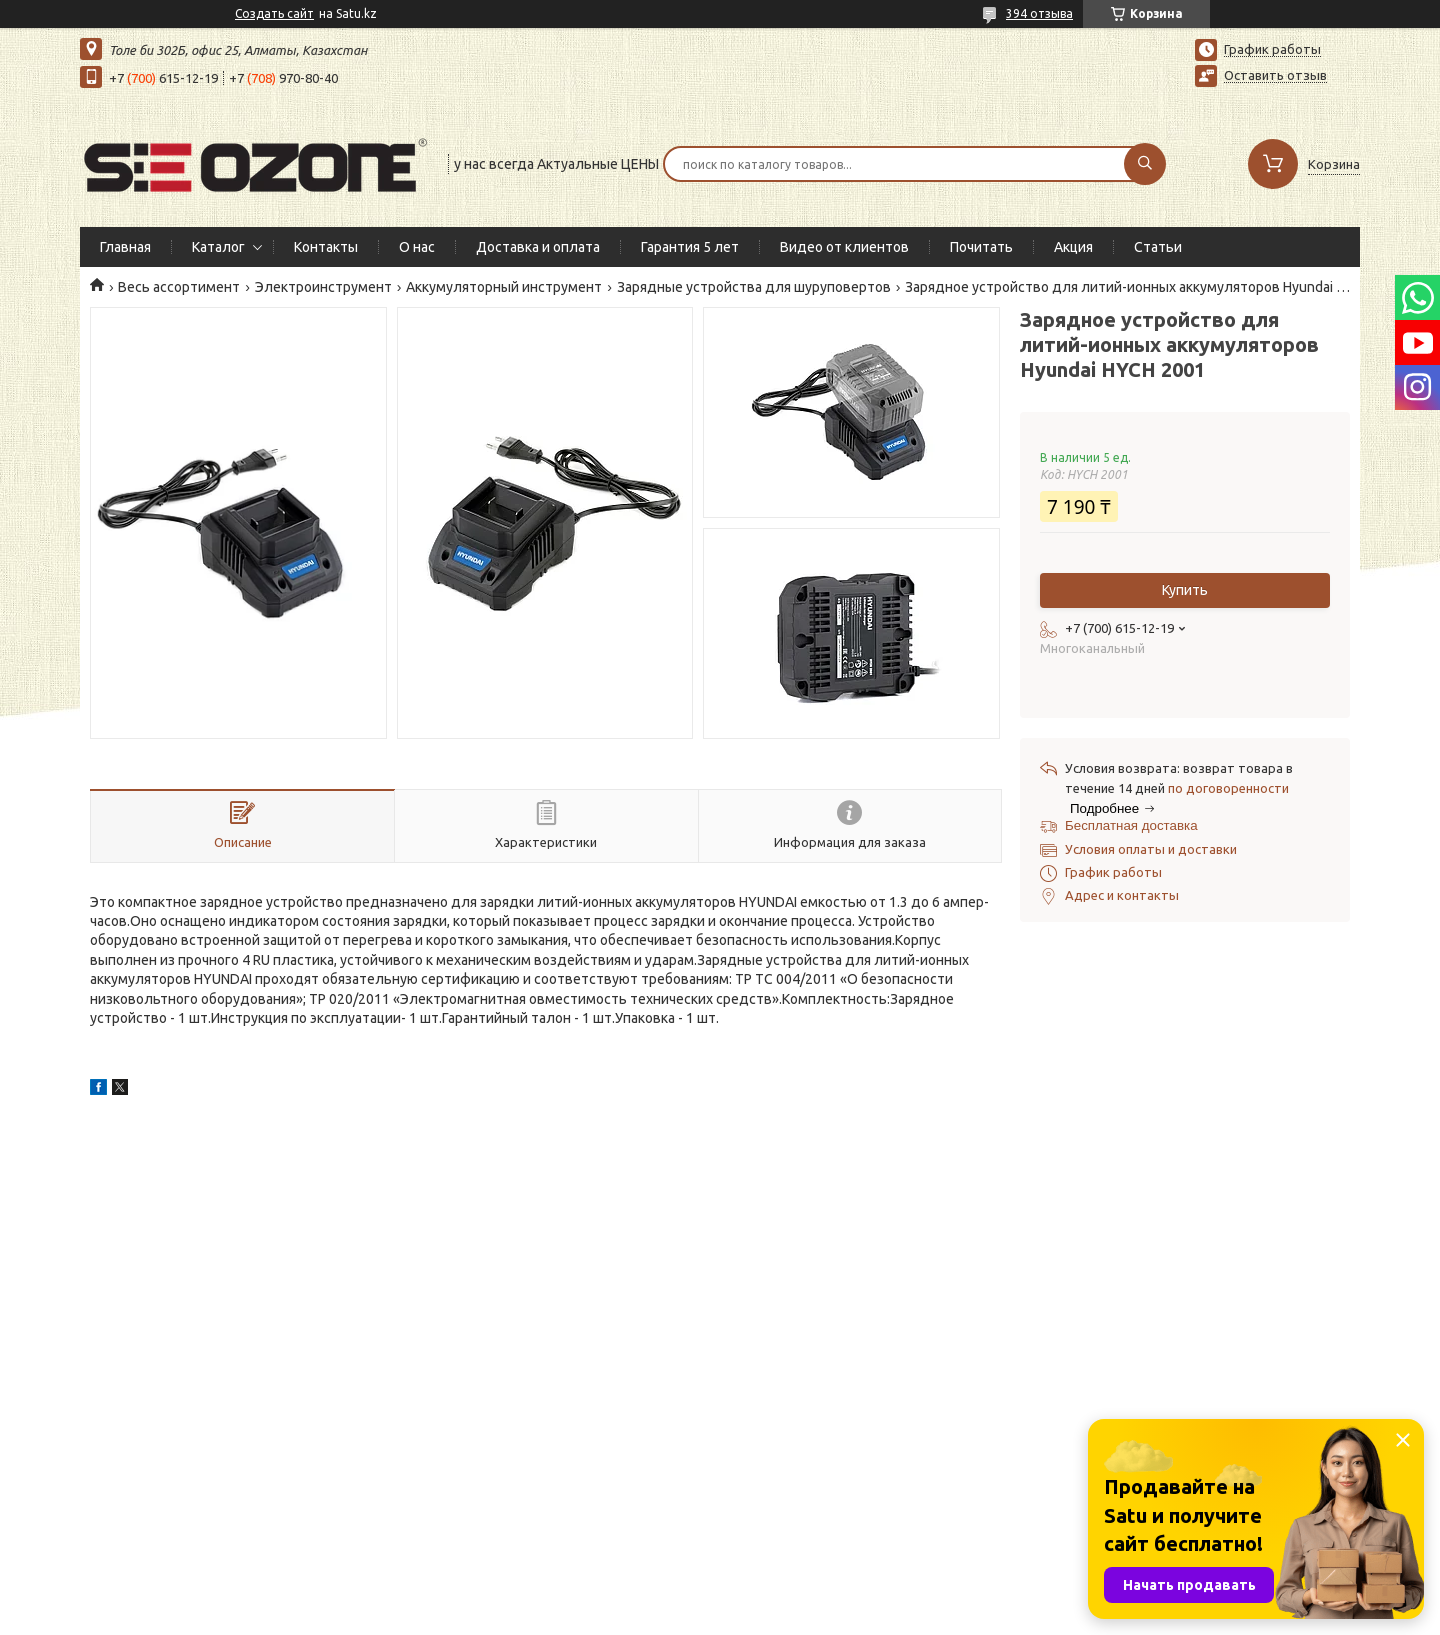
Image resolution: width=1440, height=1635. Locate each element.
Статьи (1158, 247)
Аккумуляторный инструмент (504, 287)
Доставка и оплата (538, 247)
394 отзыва (1039, 13)
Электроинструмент (323, 287)
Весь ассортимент (179, 287)
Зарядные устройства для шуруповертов (754, 287)
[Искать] (1145, 164)
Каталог (218, 247)
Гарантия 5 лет (690, 247)
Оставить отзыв (1275, 75)
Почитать (981, 247)
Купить (1185, 590)
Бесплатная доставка (1131, 825)
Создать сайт (274, 13)
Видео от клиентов (844, 247)
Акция (1073, 247)
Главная (125, 247)
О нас (417, 247)
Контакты (326, 247)
